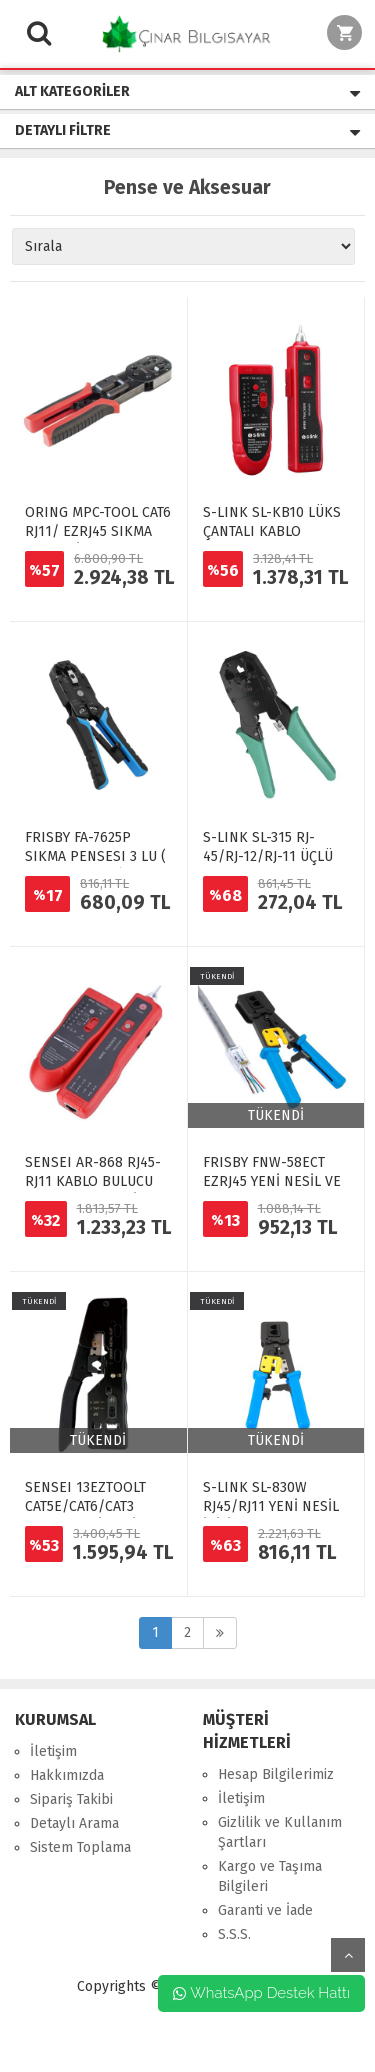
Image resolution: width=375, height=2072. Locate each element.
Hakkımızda (67, 1775)
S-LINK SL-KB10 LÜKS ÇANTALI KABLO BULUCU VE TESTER (272, 531)
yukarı (348, 1955)
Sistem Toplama (80, 1847)
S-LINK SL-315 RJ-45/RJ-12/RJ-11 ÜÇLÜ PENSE (268, 856)
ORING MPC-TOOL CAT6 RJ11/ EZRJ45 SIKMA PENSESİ (98, 531)
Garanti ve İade (265, 1910)
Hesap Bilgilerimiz (276, 1774)
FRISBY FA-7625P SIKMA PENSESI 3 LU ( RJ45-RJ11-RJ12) (95, 856)
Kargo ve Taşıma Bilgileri (270, 1876)
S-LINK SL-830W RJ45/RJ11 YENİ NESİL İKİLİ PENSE (271, 1506)
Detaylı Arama (74, 1823)
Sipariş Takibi (71, 1799)
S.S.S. (234, 1934)
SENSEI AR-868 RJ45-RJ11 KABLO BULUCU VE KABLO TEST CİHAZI (96, 1181)
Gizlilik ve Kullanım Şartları (280, 1832)
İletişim (53, 1751)
